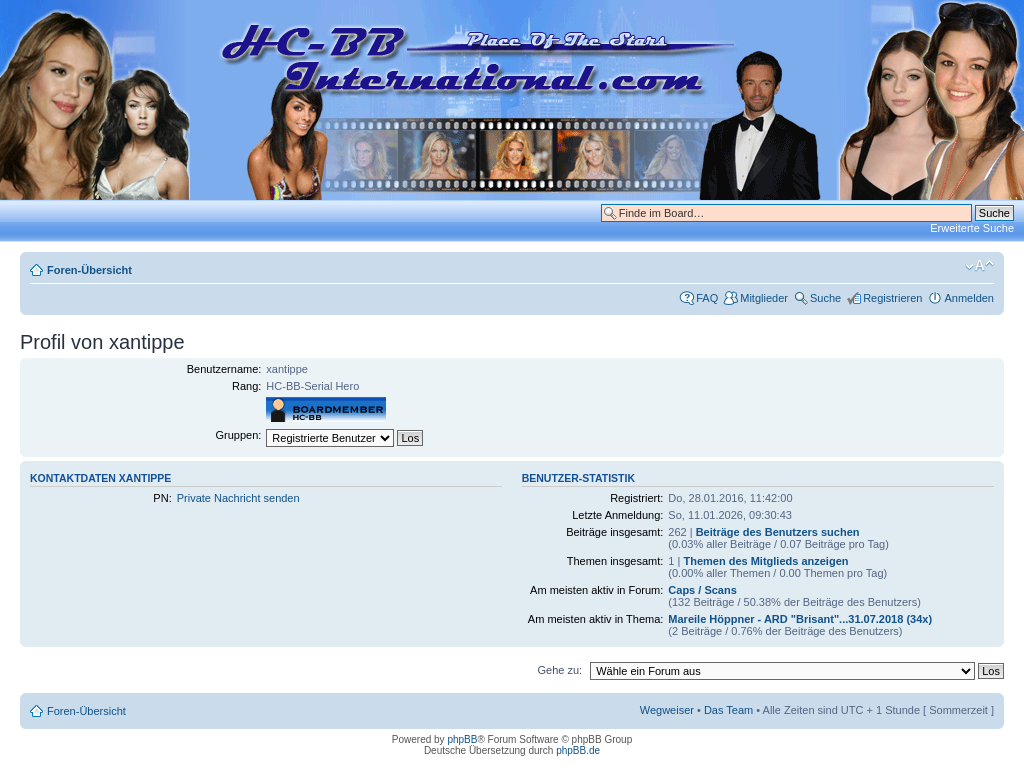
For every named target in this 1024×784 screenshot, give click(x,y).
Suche (825, 298)
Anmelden (969, 298)
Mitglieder (764, 298)
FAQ (707, 298)
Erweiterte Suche (972, 228)
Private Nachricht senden (238, 498)
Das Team (728, 710)
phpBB (462, 739)
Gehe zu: (559, 670)
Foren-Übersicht (89, 270)
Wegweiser (667, 710)
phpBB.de (578, 750)
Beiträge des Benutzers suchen (778, 532)
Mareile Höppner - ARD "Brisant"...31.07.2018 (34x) (800, 619)
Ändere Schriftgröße (979, 266)
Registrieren (892, 298)
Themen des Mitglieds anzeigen (765, 561)
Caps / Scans (702, 590)
